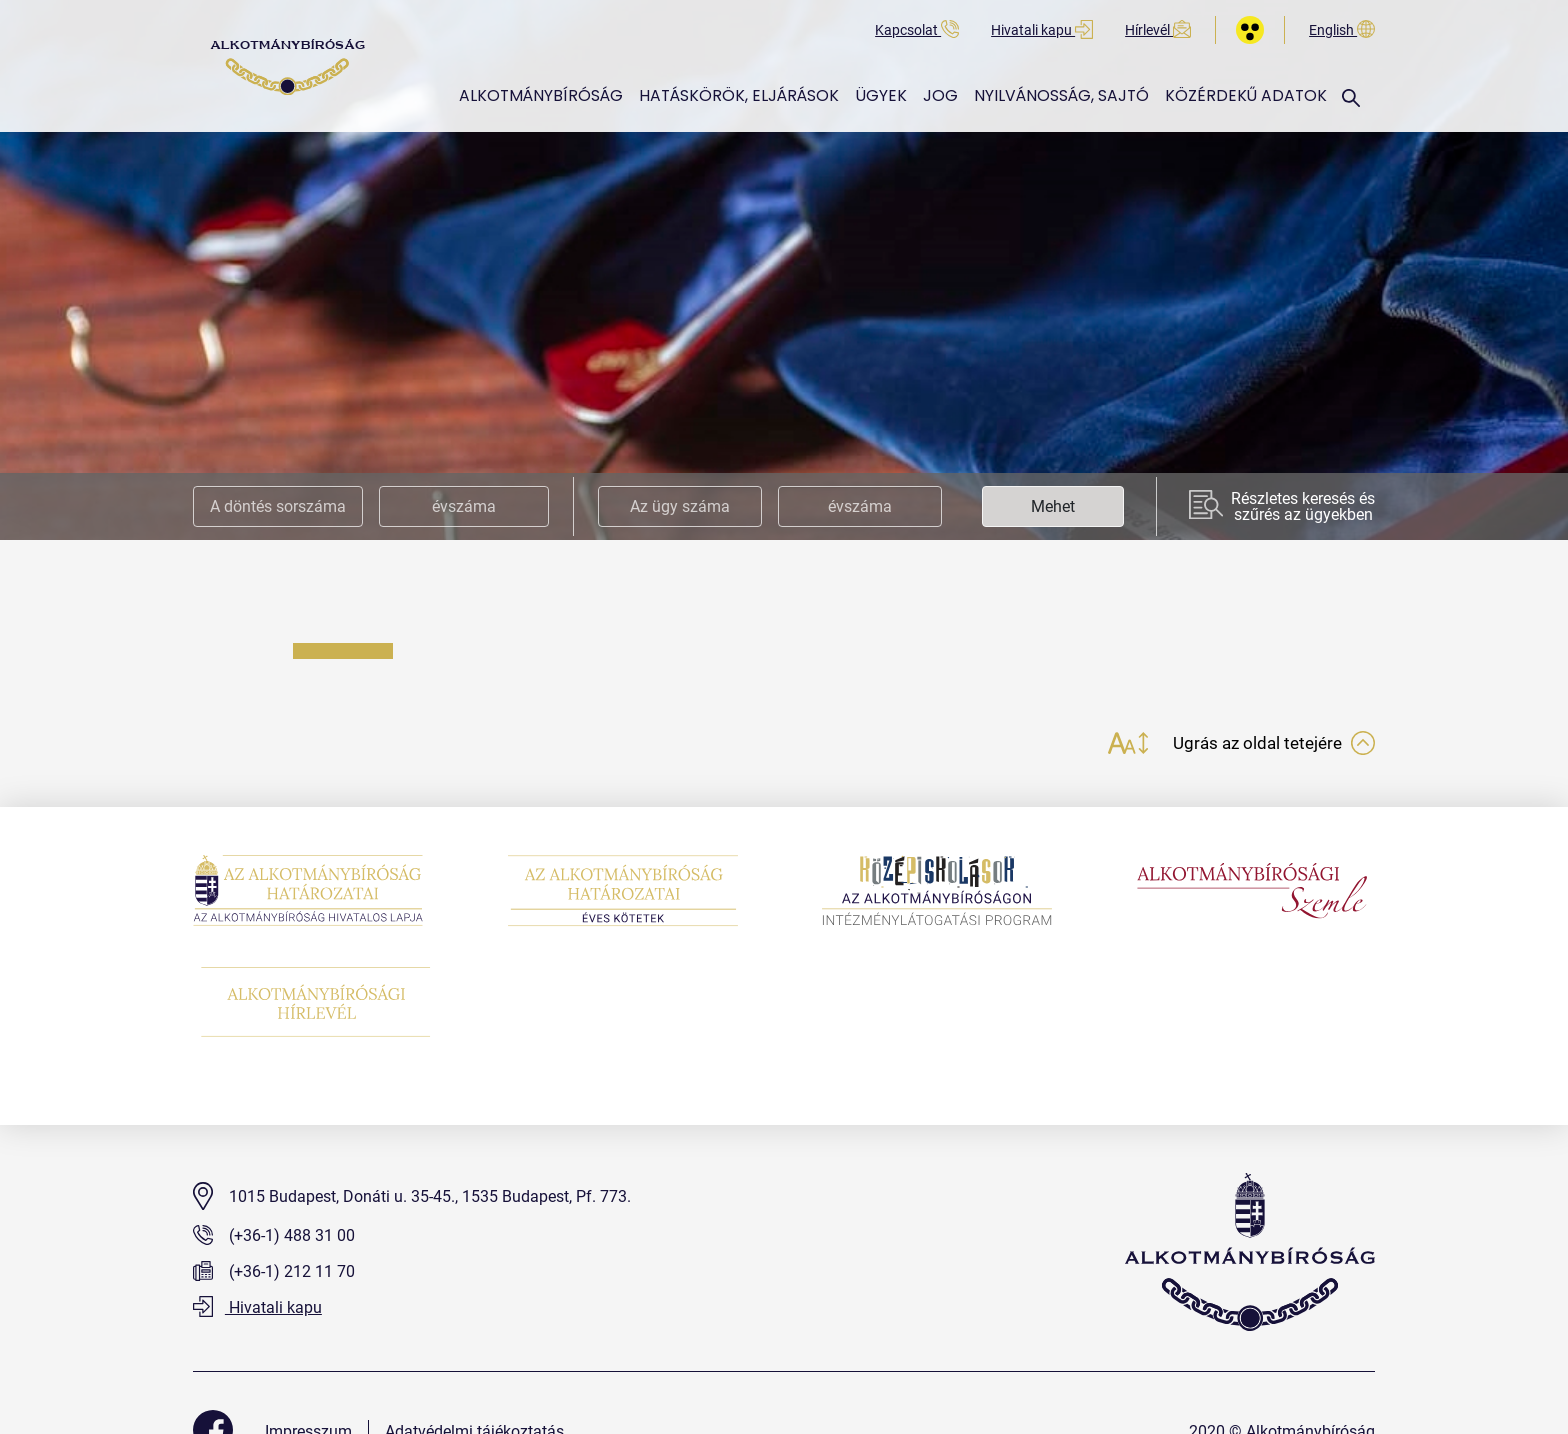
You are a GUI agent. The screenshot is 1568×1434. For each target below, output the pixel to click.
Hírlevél (1158, 30)
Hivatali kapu (1042, 30)
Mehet (1053, 506)
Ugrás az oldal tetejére (1269, 745)
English (1342, 30)
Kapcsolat (917, 30)
